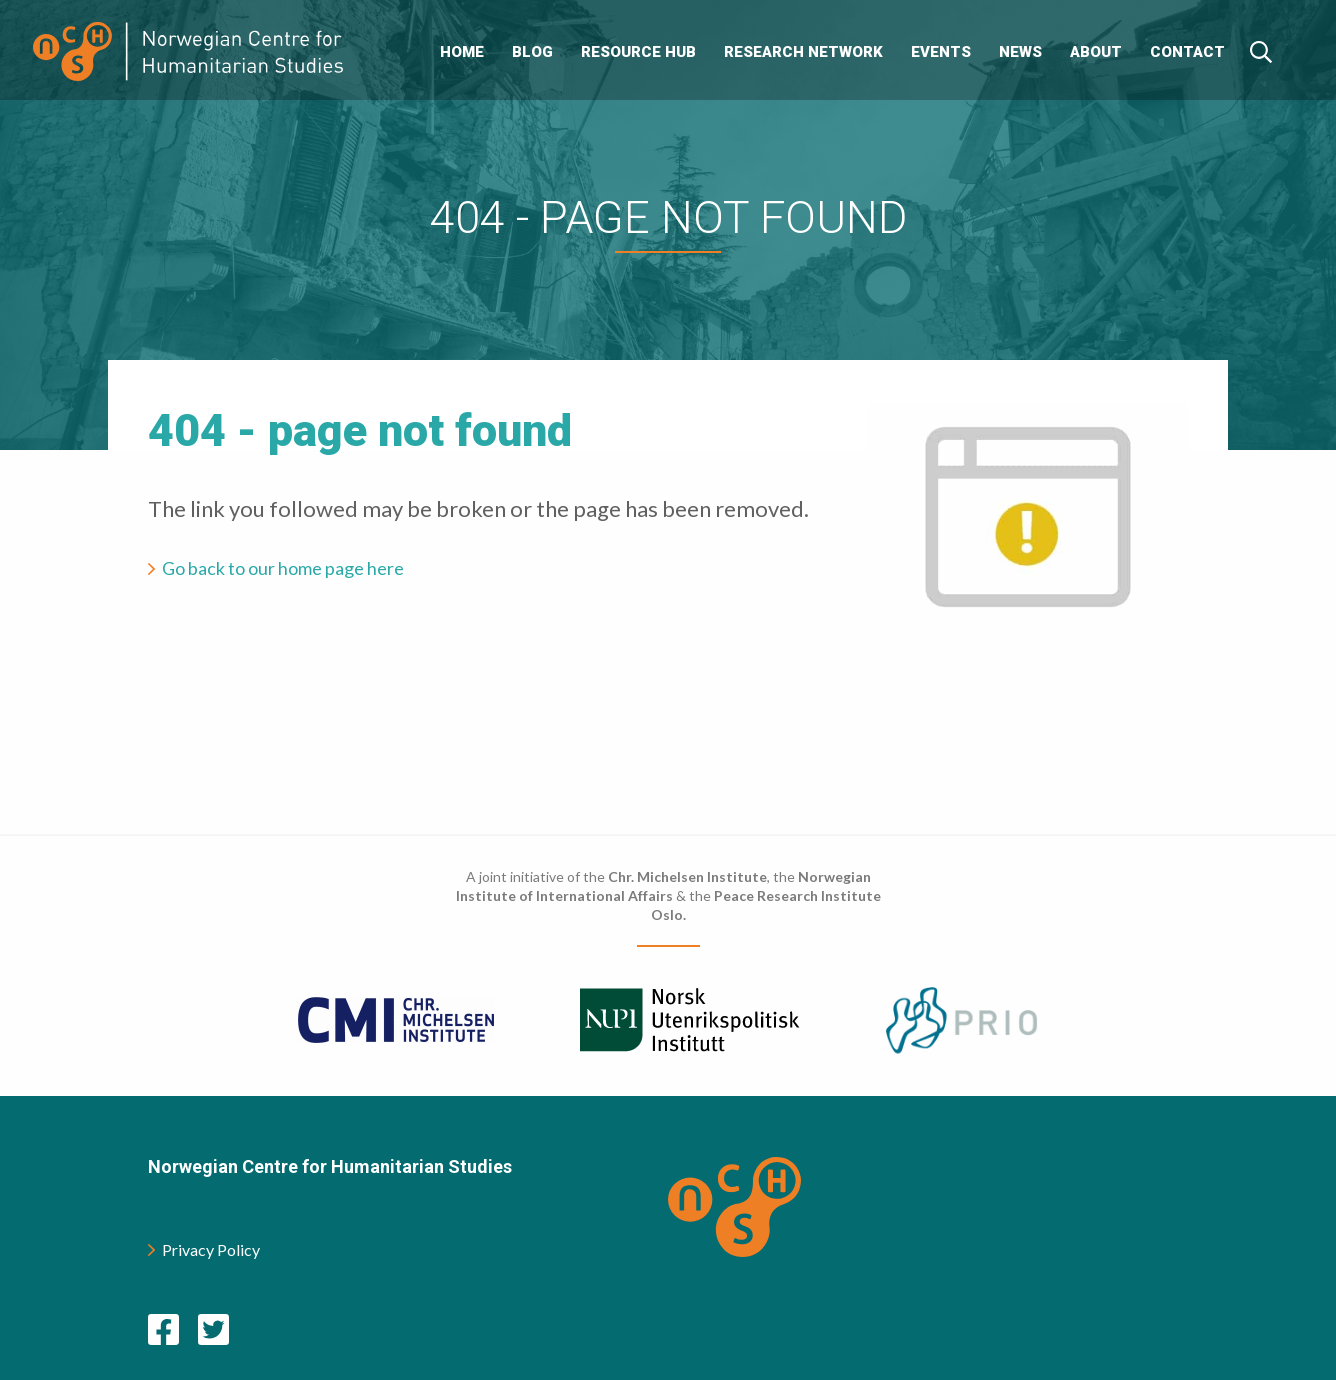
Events (941, 52)
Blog (532, 52)
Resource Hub (638, 52)
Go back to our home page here (283, 568)
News (1020, 52)
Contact (1187, 52)
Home (462, 52)
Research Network (803, 52)
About (1096, 52)
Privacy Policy (204, 1249)
